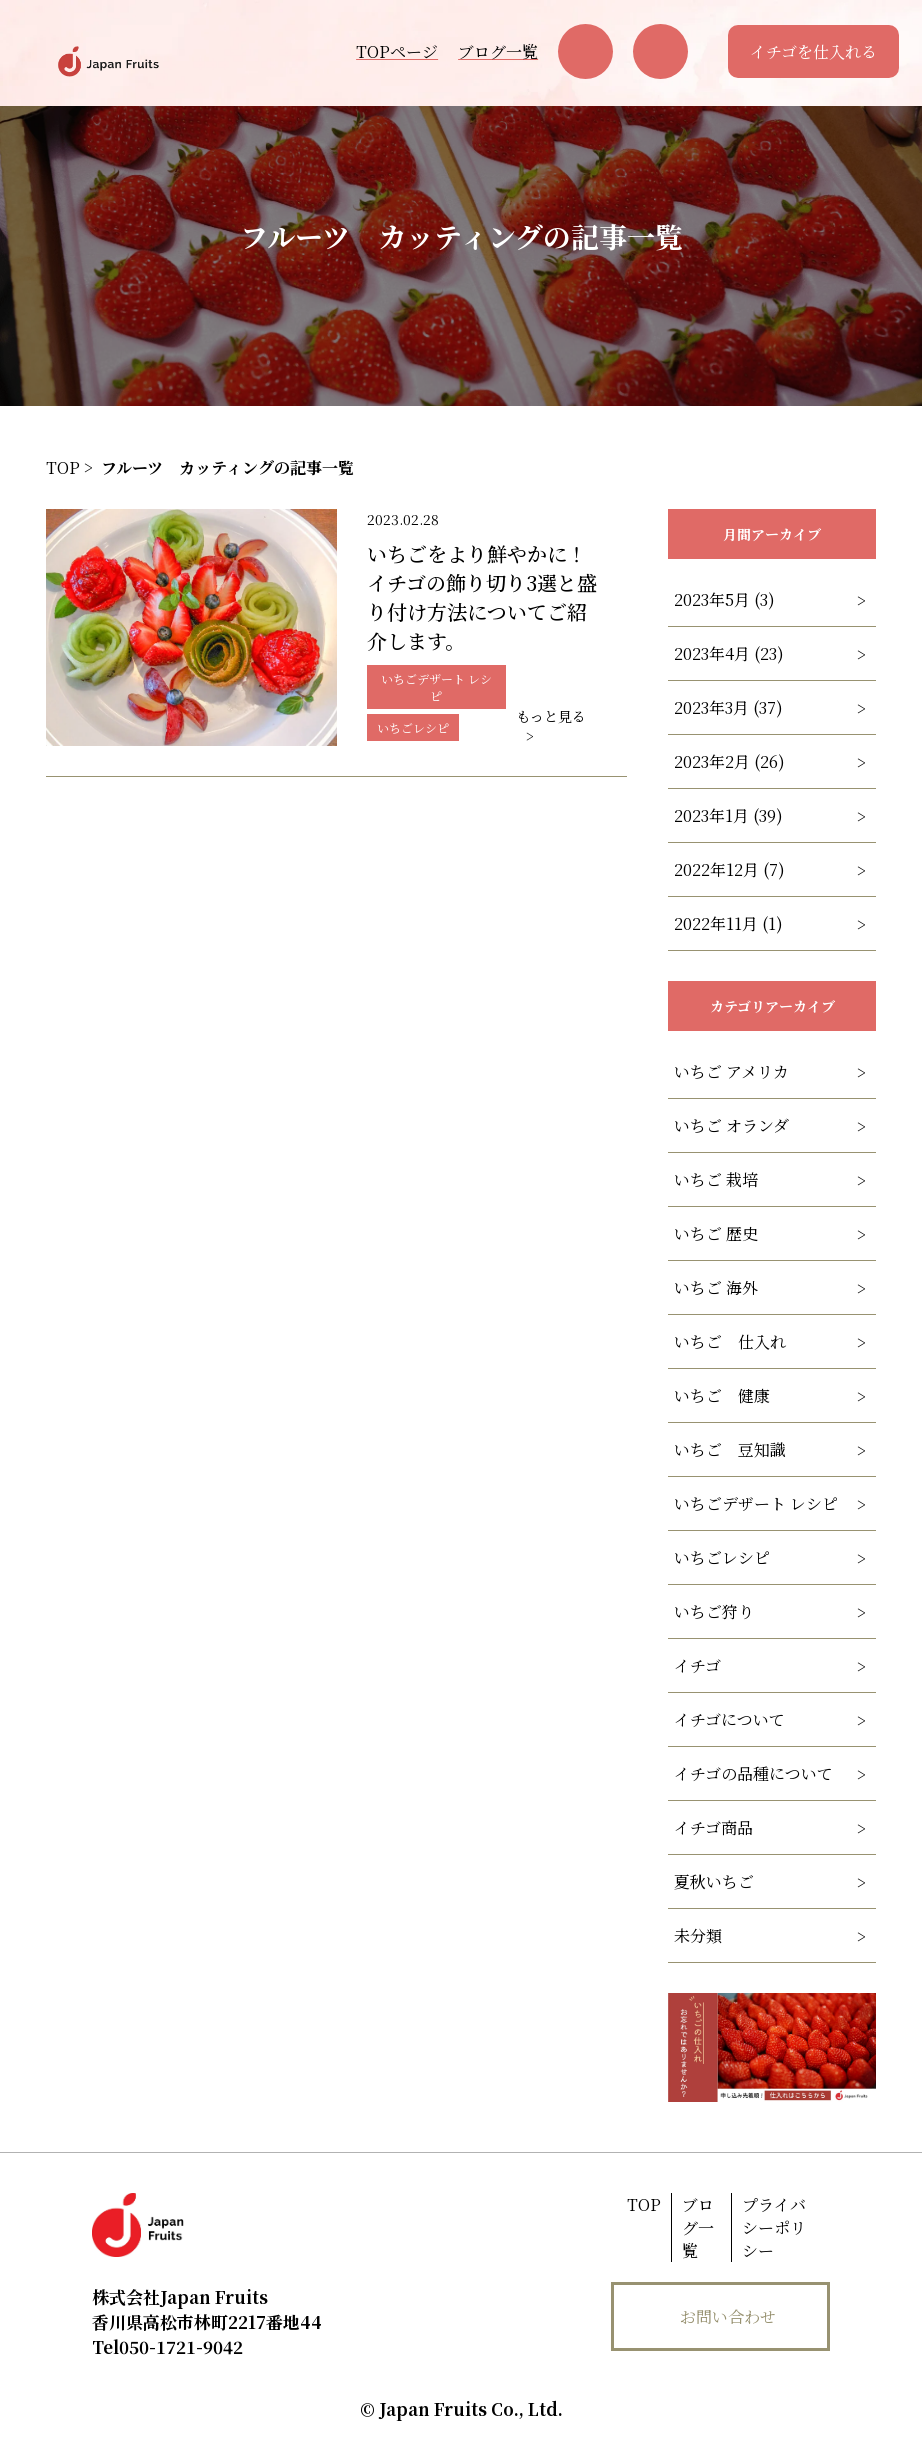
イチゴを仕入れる (813, 51)
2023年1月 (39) (728, 815)
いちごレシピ (722, 1557)
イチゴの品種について (753, 1773)
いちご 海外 (716, 1287)
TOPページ (397, 51)
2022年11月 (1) (728, 923)
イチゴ (697, 1665)
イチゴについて (729, 1719)
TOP (644, 2204)
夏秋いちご (714, 1881)
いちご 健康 (722, 1395)
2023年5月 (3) (724, 599)
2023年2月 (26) (729, 761)
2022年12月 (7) (729, 869)
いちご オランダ (731, 1125)
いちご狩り (714, 1611)
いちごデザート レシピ (756, 1503)
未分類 (698, 1935)
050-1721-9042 (167, 2346)
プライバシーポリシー (774, 2227)
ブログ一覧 (498, 51)
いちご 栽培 (716, 1179)
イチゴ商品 (713, 1827)
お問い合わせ (728, 2316)
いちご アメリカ (731, 1071)
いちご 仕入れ (730, 1341)
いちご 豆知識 (730, 1449)
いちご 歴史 (716, 1233)
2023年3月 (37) (728, 707)
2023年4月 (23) (729, 653)
